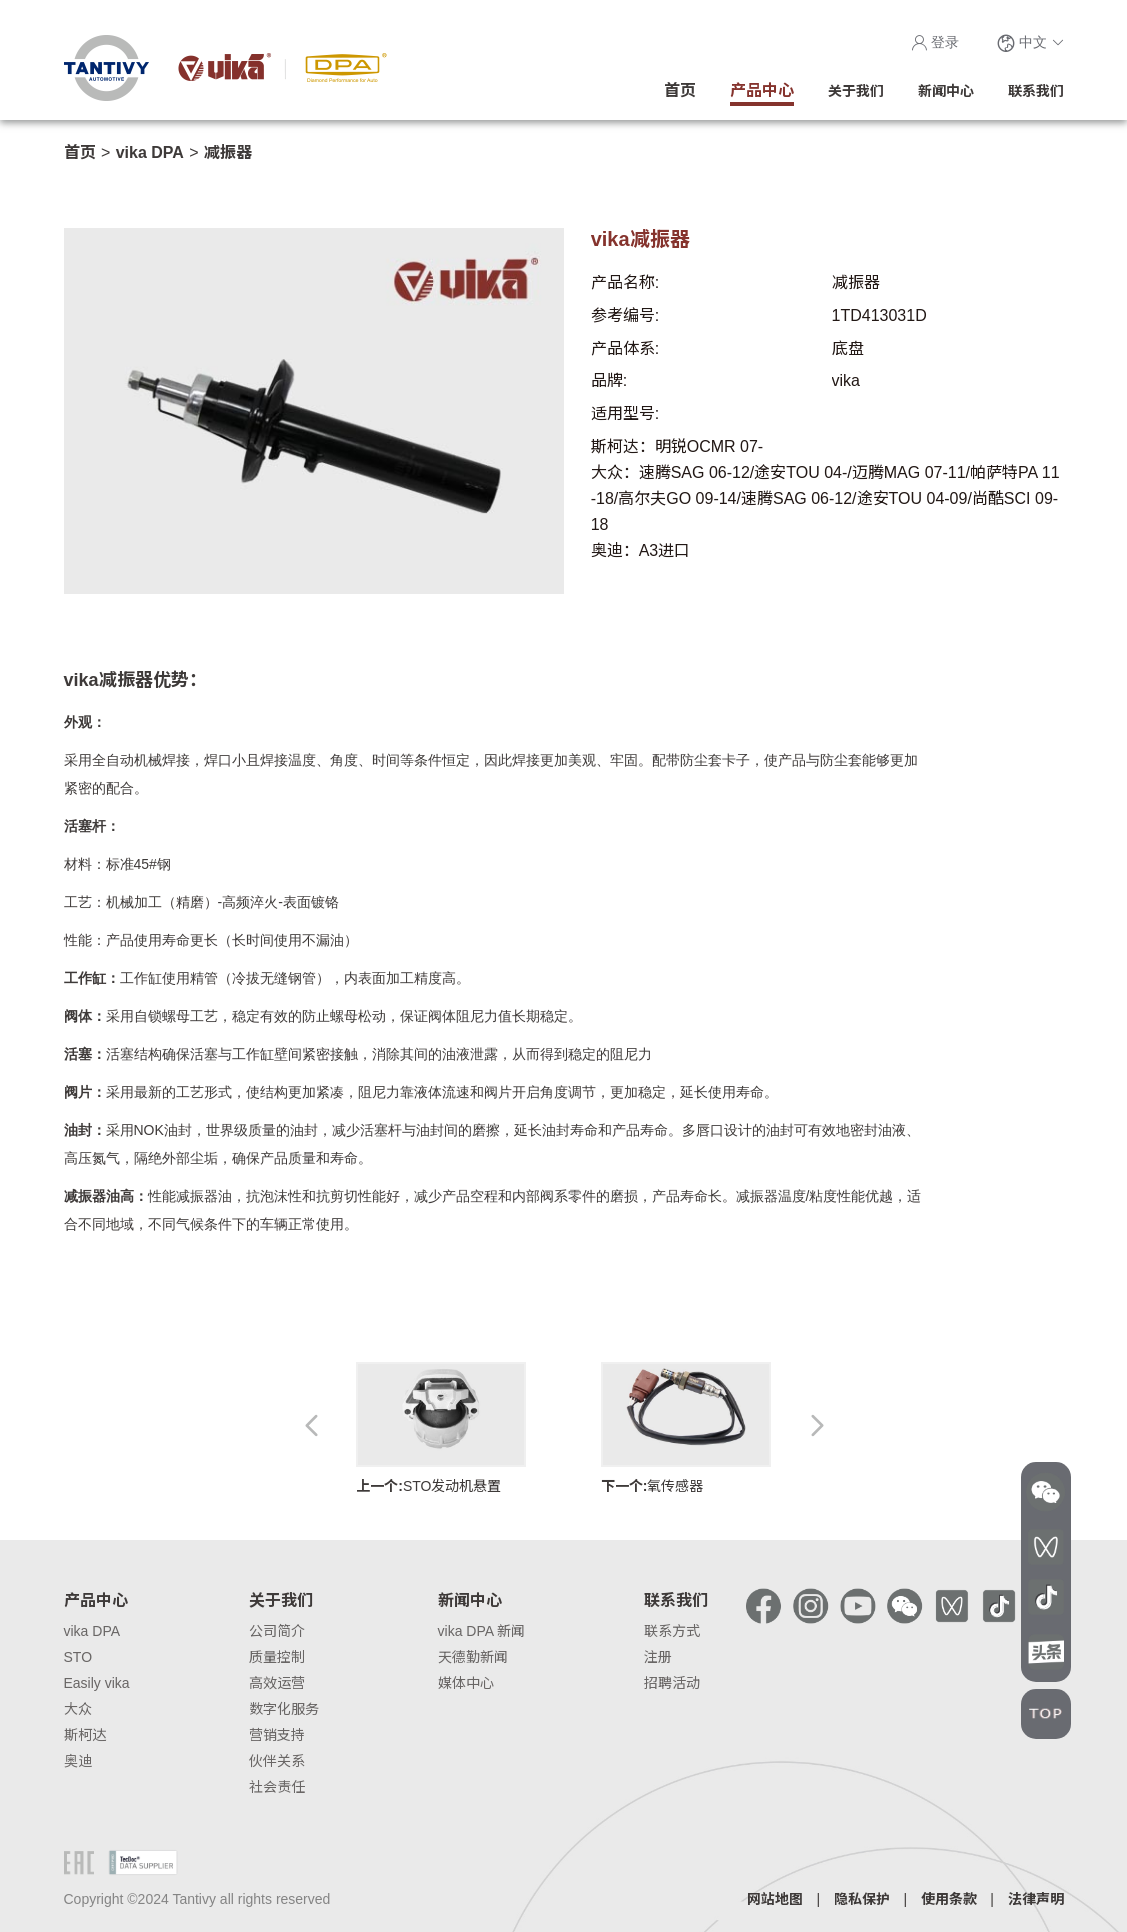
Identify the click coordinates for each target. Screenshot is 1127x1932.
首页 (80, 152)
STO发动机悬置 (441, 1428)
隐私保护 (862, 1899)
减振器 (228, 152)
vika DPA (150, 152)
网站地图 (775, 1899)
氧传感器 (686, 1428)
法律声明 (1036, 1899)
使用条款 (949, 1899)
